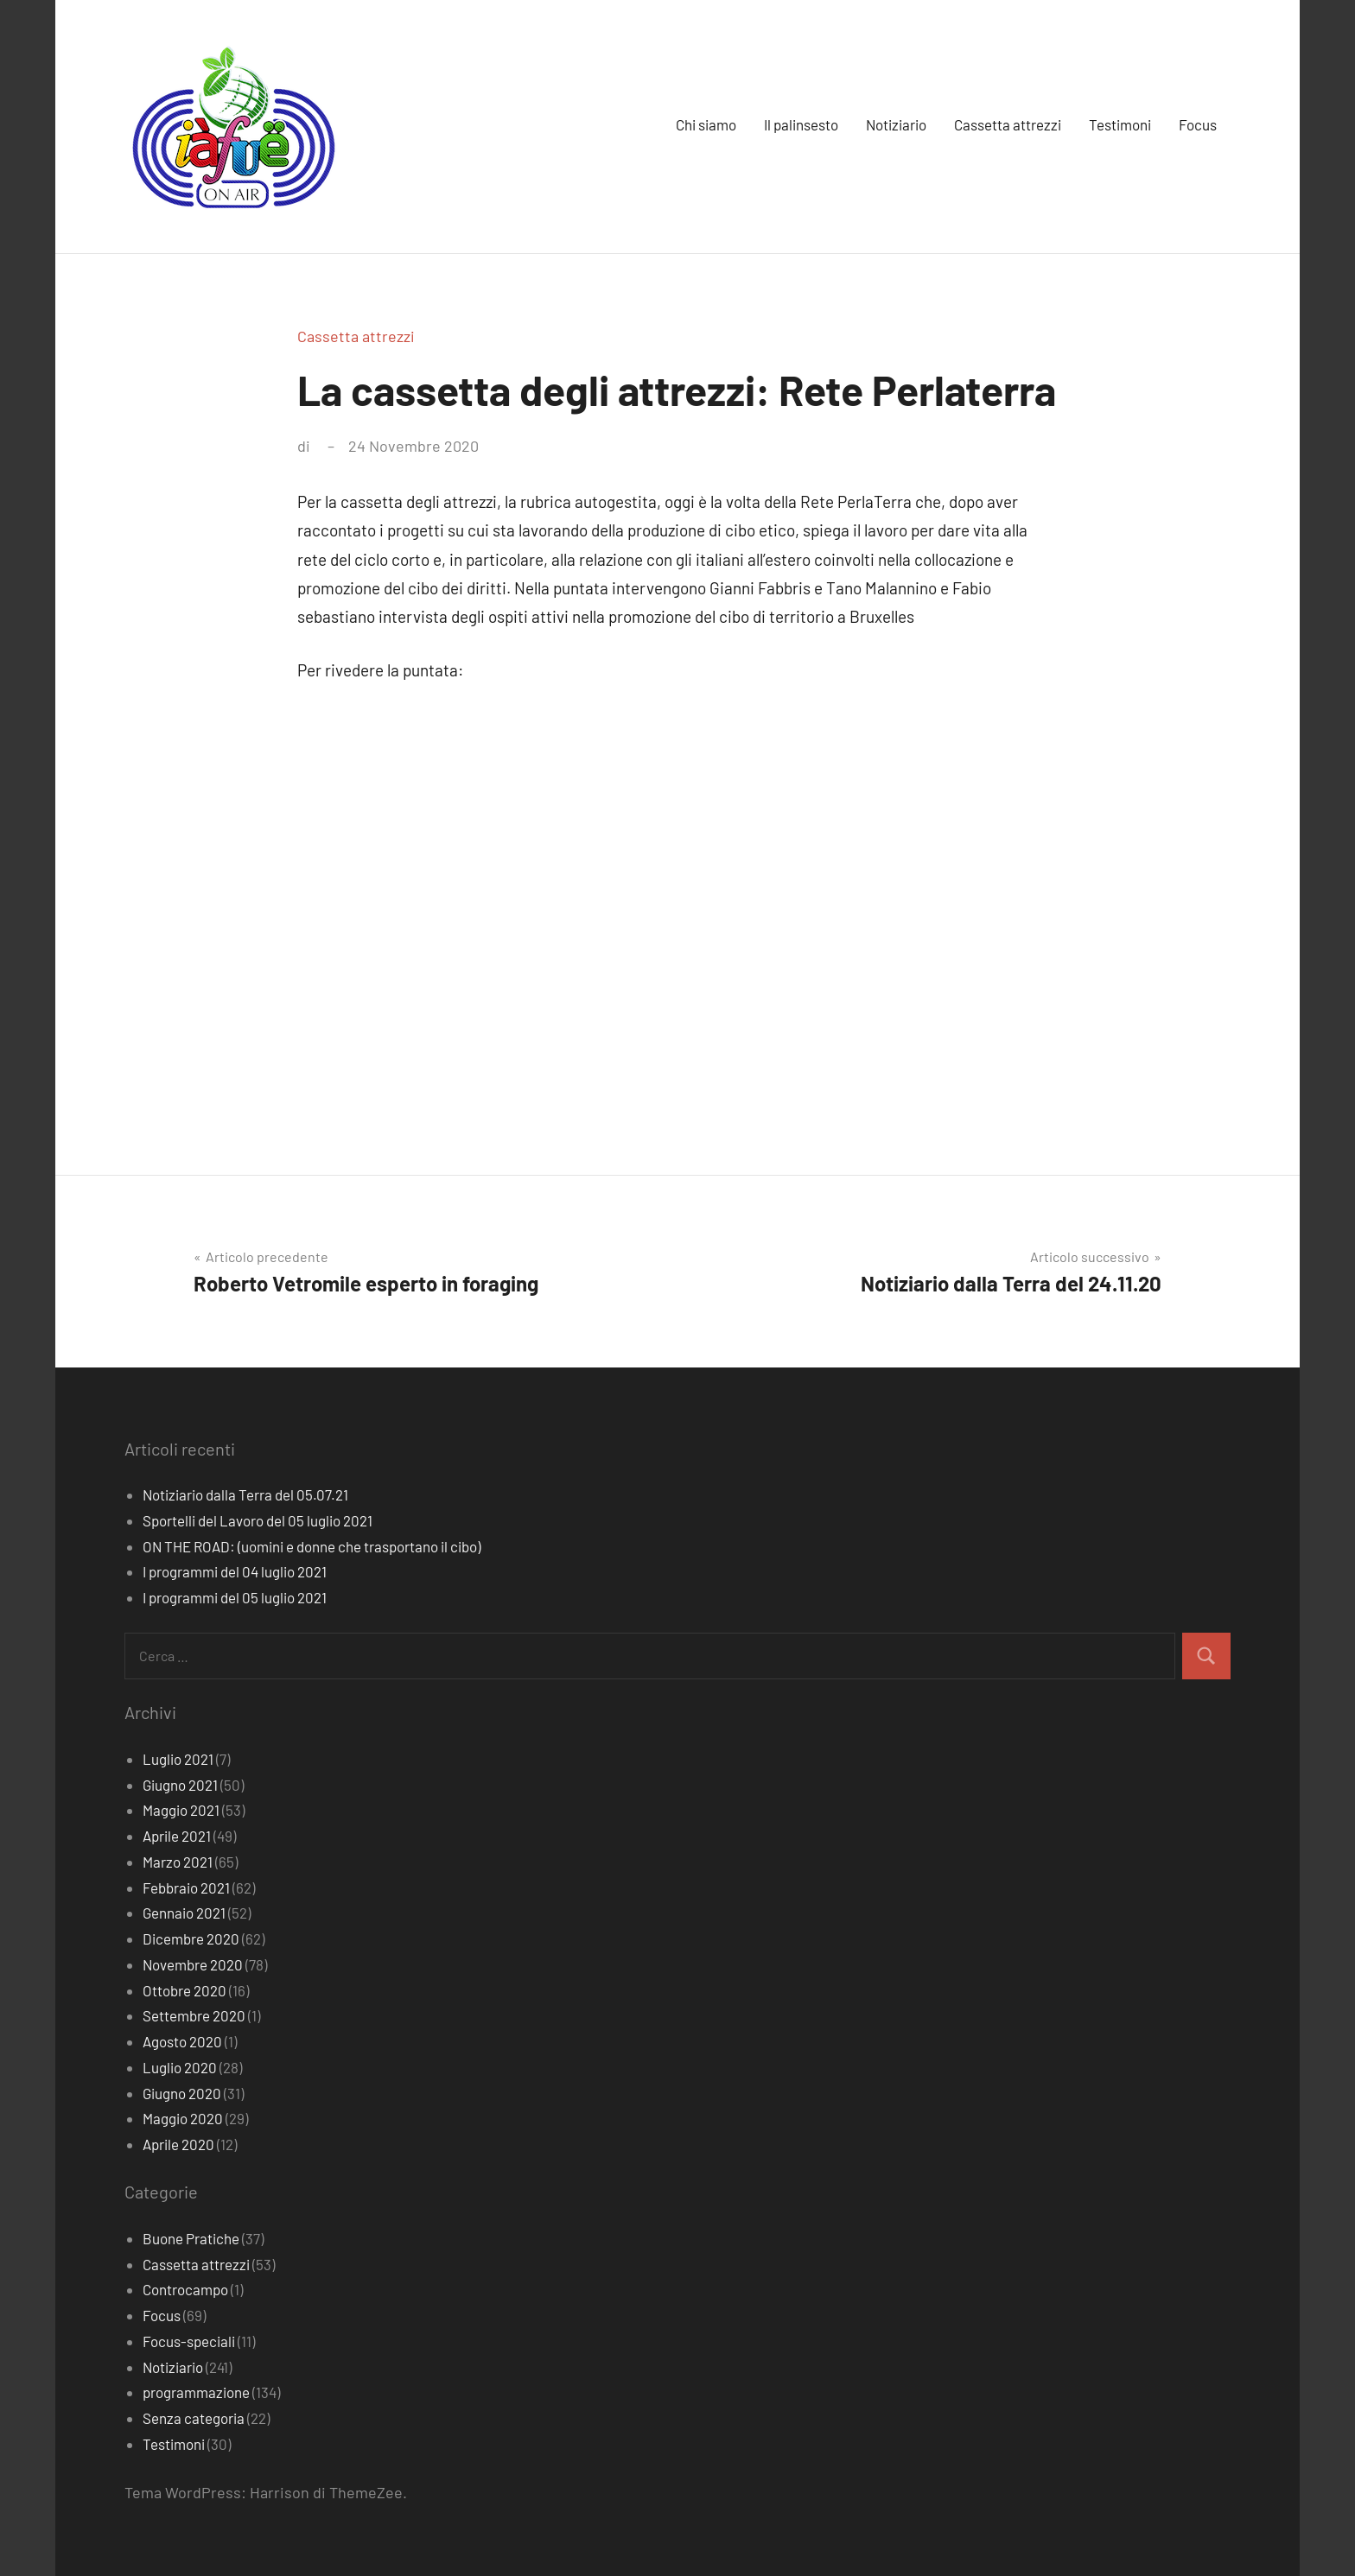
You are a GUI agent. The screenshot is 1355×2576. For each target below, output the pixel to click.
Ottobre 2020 (184, 1990)
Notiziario (896, 124)
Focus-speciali (189, 2341)
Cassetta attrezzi (1007, 124)
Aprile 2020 (178, 2144)
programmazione (196, 2392)
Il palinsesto (801, 124)
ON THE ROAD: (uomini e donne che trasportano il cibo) (311, 1546)
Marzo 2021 (178, 1861)
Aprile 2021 (177, 1835)
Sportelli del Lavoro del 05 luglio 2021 (257, 1520)
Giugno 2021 (180, 1784)
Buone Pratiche (191, 2238)
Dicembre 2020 (191, 1938)
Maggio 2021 (181, 1809)
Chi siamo (706, 124)
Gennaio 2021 (184, 1912)
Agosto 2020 (182, 2041)
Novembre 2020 (193, 1964)
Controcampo (185, 2289)
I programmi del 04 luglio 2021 (235, 1571)
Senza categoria (194, 2418)
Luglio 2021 (178, 1758)
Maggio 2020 (183, 2118)
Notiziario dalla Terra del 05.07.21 (245, 1494)
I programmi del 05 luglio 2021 (235, 1597)
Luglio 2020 (180, 2067)
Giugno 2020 (182, 2093)
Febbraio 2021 (186, 1887)
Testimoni (1120, 124)
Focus (1198, 124)
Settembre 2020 (194, 2015)
